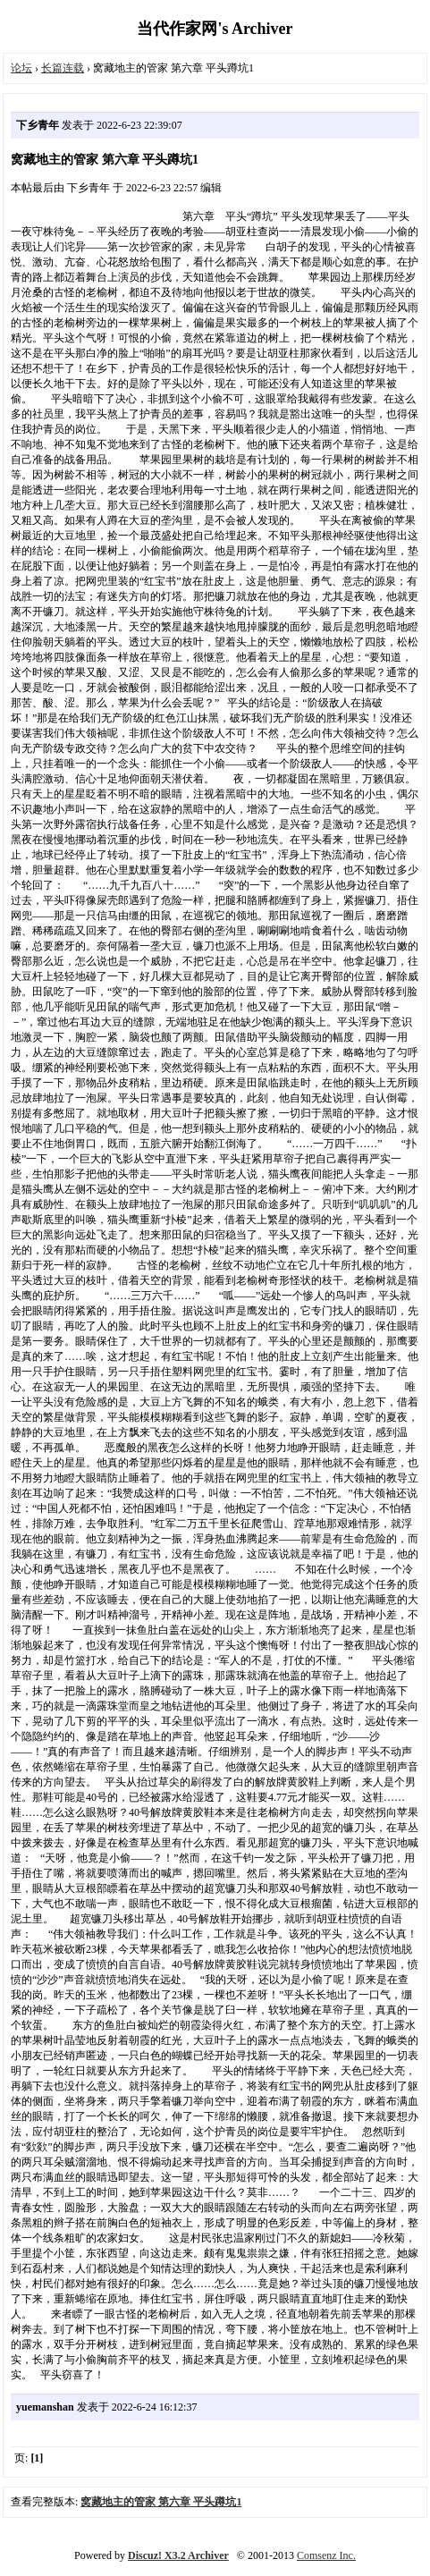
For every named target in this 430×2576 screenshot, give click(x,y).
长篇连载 (62, 68)
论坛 (21, 68)
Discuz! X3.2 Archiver (178, 2555)
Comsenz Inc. (326, 2555)
